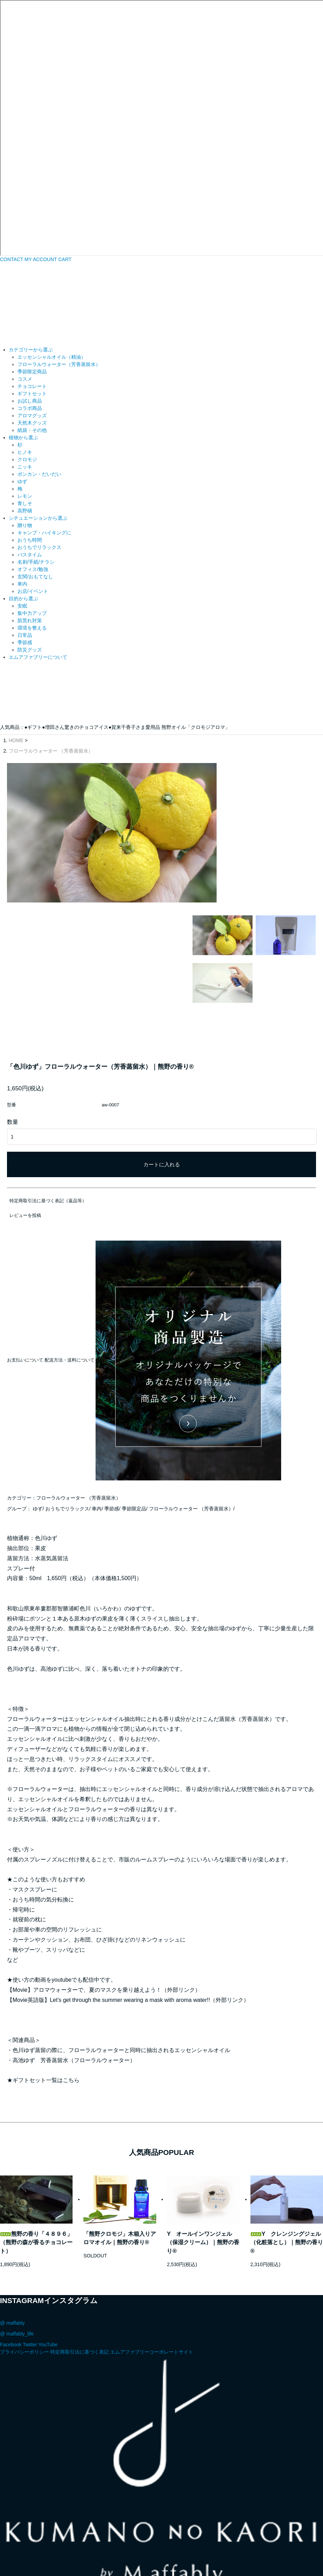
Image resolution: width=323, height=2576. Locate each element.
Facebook (10, 2249)
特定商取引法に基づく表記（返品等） (48, 1104)
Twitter (30, 2249)
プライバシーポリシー (24, 2256)
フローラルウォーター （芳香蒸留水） (51, 751)
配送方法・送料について (70, 1264)
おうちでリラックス (67, 1413)
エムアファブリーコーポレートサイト (151, 2256)
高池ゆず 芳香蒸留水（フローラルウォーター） (74, 1964)
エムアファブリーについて (38, 657)
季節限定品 (134, 1413)
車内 (97, 1413)
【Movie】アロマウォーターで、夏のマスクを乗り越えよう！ (84, 1894)
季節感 (111, 1413)
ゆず (38, 1413)
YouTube (48, 2249)
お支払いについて (25, 1264)
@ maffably (12, 2227)
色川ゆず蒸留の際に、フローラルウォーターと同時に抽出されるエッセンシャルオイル (121, 1954)
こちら (71, 1985)
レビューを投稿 (25, 1119)
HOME (16, 740)
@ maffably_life (16, 2238)
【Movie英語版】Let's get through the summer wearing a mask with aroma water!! (108, 1904)
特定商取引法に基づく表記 (79, 2256)
